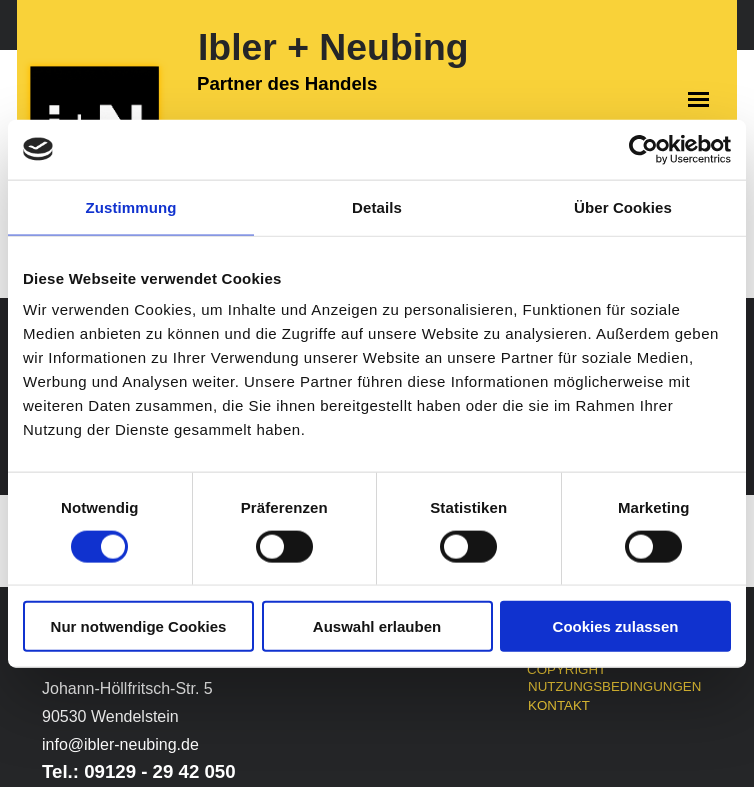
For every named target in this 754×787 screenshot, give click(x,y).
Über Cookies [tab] (623, 206)
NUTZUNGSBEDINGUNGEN (614, 686)
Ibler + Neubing (333, 47)
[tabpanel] (151, 730)
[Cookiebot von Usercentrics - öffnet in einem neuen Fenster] (643, 149)
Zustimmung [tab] (131, 206)
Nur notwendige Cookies (139, 626)
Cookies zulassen (616, 626)
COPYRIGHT (566, 669)
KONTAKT (559, 705)
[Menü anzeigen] (698, 99)
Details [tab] (377, 206)
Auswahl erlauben (377, 626)
